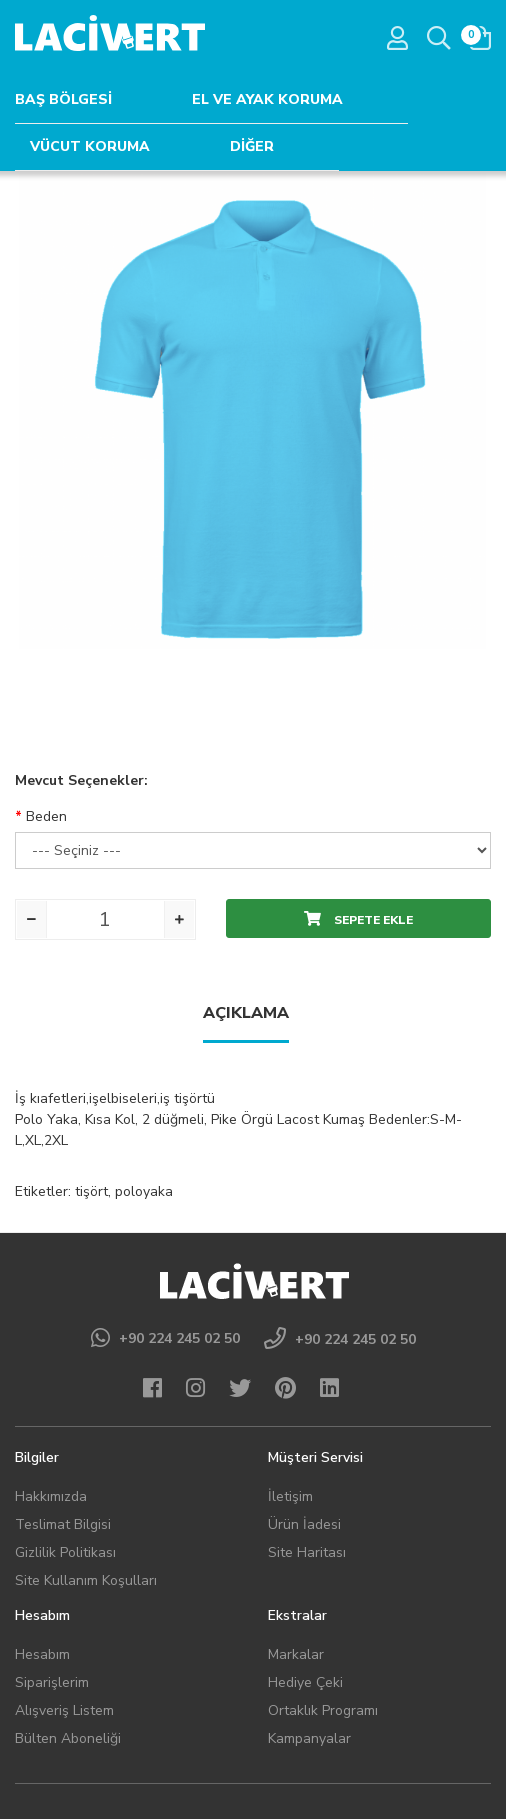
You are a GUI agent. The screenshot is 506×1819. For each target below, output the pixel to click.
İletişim (290, 1496)
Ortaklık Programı (323, 1710)
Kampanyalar (309, 1738)
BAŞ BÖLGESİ (63, 99)
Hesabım (42, 1654)
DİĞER (252, 146)
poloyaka (144, 1191)
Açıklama (246, 1013)
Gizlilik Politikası (65, 1552)
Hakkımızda (51, 1496)
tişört (91, 1191)
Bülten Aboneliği (68, 1738)
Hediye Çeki (305, 1682)
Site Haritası (307, 1552)
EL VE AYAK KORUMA (267, 99)
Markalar (296, 1654)
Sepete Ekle (358, 919)
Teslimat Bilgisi (63, 1524)
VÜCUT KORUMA (90, 146)
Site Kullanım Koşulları (86, 1580)
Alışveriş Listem (64, 1710)
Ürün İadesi (304, 1524)
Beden (46, 816)
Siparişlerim (52, 1682)
